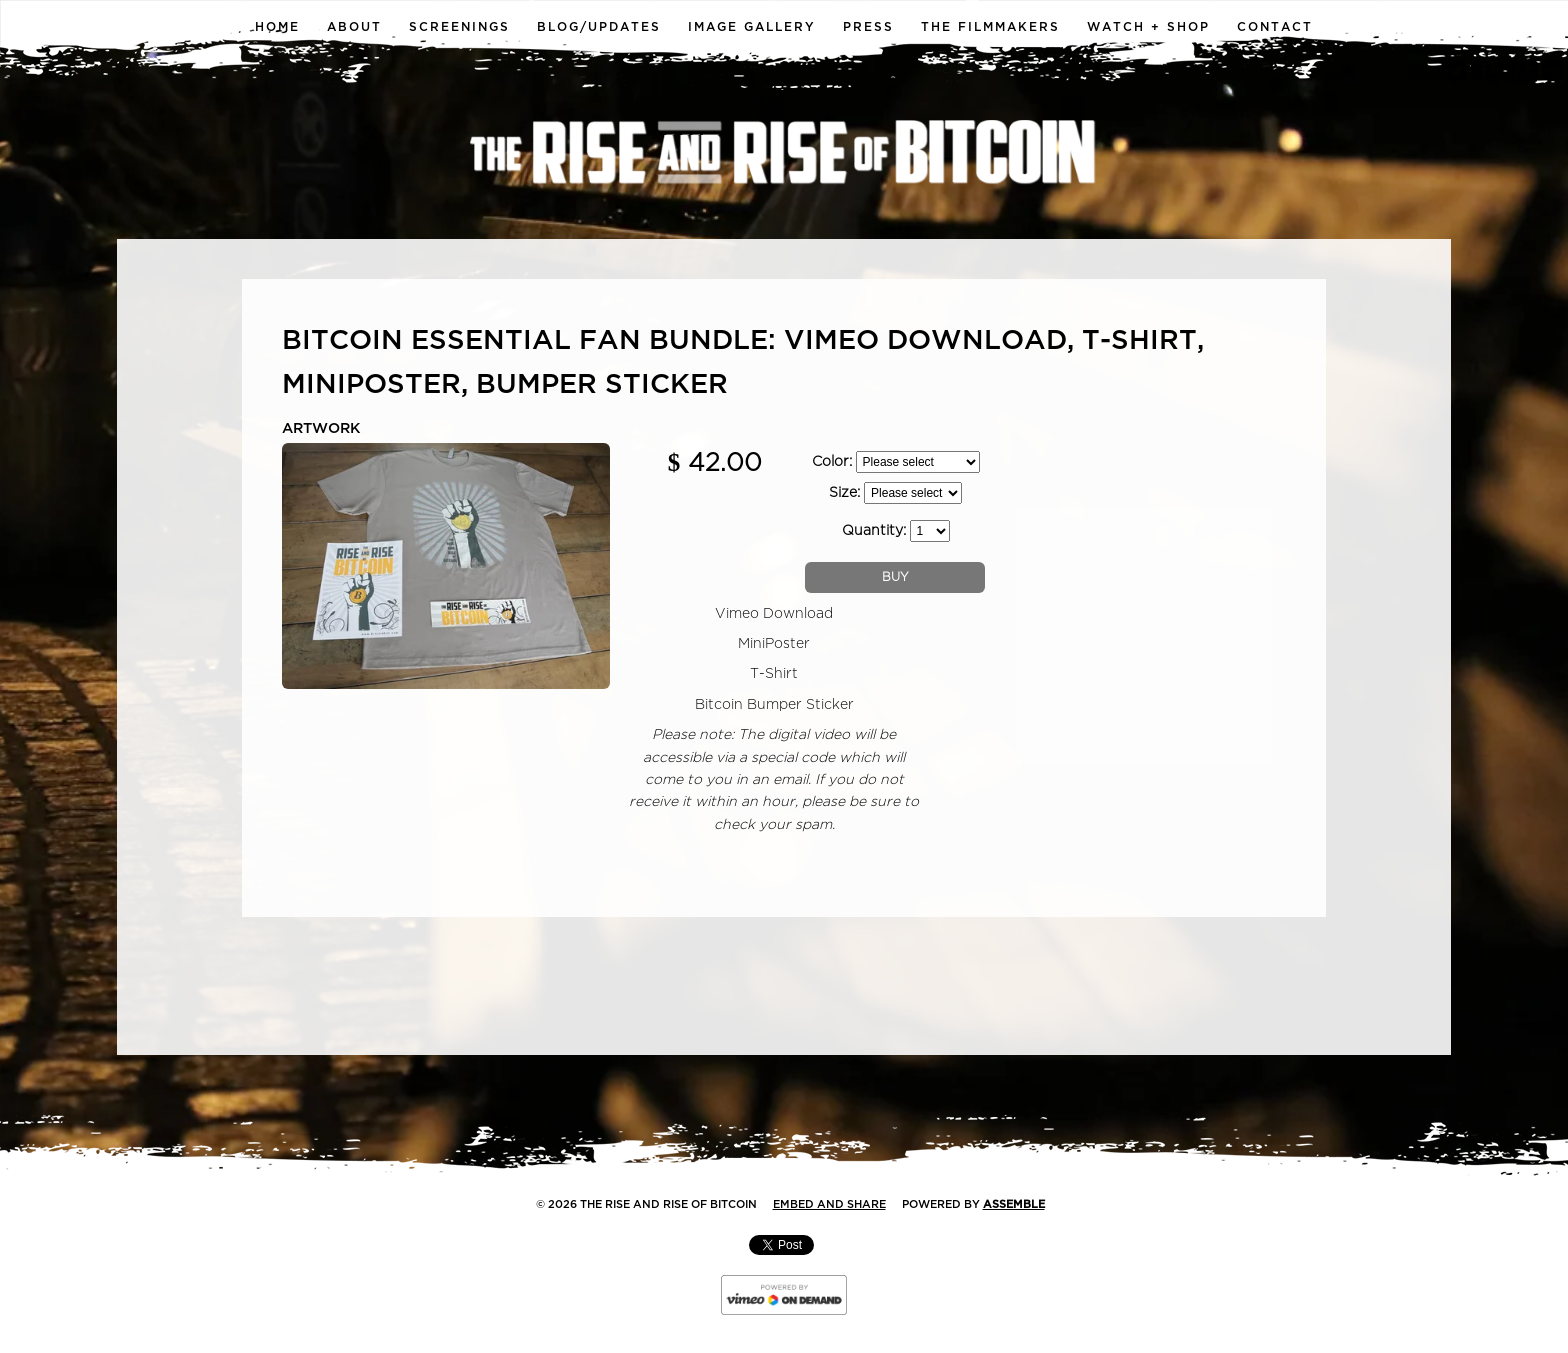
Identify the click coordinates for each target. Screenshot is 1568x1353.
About (354, 27)
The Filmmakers (990, 27)
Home (277, 27)
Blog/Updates (599, 27)
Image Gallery (752, 27)
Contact (1275, 27)
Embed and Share (829, 1204)
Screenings (459, 27)
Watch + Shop (1148, 27)
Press (868, 27)
